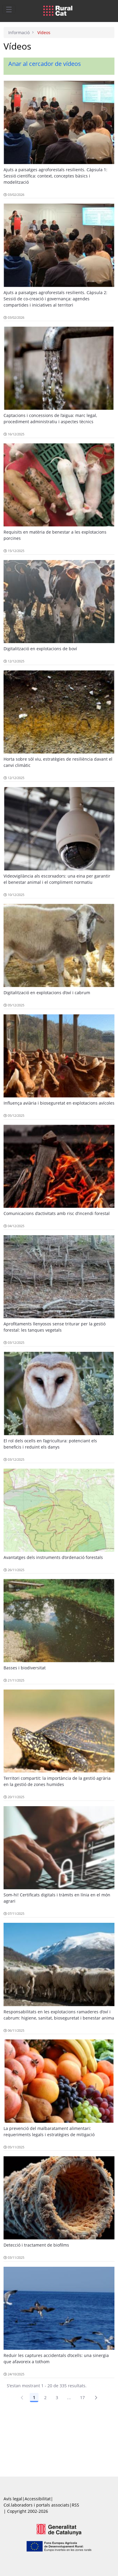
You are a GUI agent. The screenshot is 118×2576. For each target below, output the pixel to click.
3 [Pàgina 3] (57, 2397)
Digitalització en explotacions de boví (40, 648)
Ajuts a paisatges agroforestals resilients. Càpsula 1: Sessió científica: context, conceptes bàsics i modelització (55, 176)
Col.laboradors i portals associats (36, 2505)
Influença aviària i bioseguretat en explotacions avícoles (59, 1103)
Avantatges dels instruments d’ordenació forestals (53, 1557)
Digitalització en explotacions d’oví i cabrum (47, 992)
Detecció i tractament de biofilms (36, 2245)
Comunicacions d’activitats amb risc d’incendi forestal (57, 1213)
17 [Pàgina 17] (82, 2397)
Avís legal (13, 2499)
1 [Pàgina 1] (34, 2397)
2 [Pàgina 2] (45, 2397)
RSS (75, 2505)
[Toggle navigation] (8, 9)
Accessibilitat (38, 2499)
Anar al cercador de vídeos (44, 64)
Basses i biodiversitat (25, 1668)
